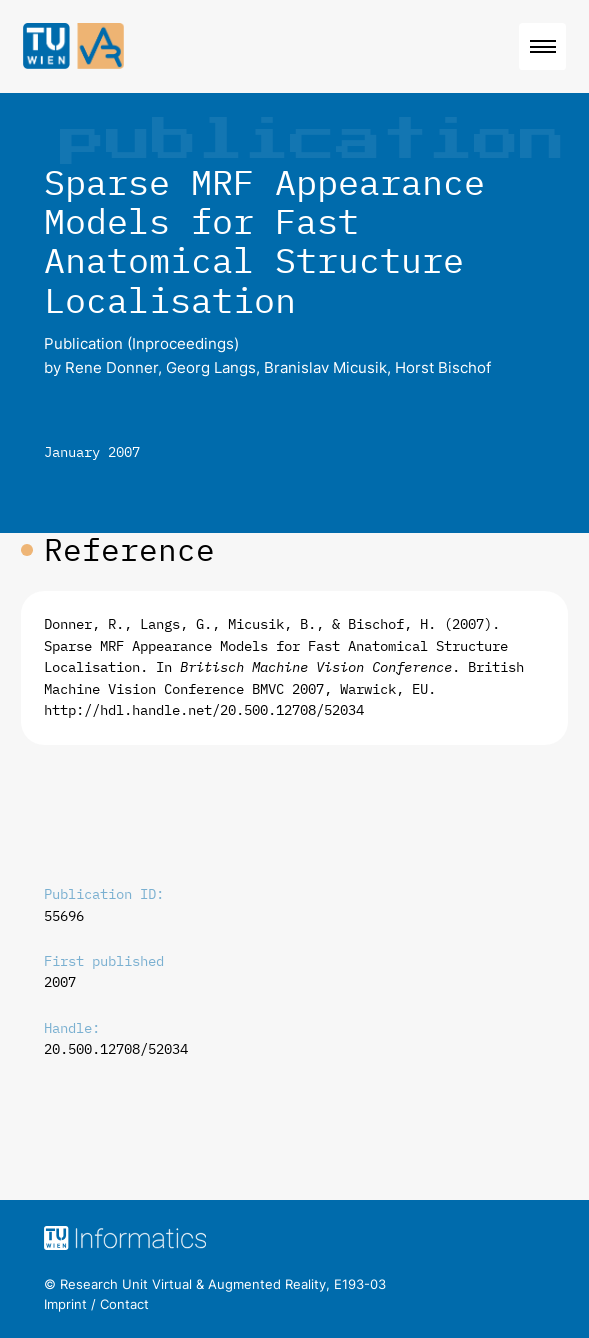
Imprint (65, 1304)
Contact (124, 1304)
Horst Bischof (443, 367)
